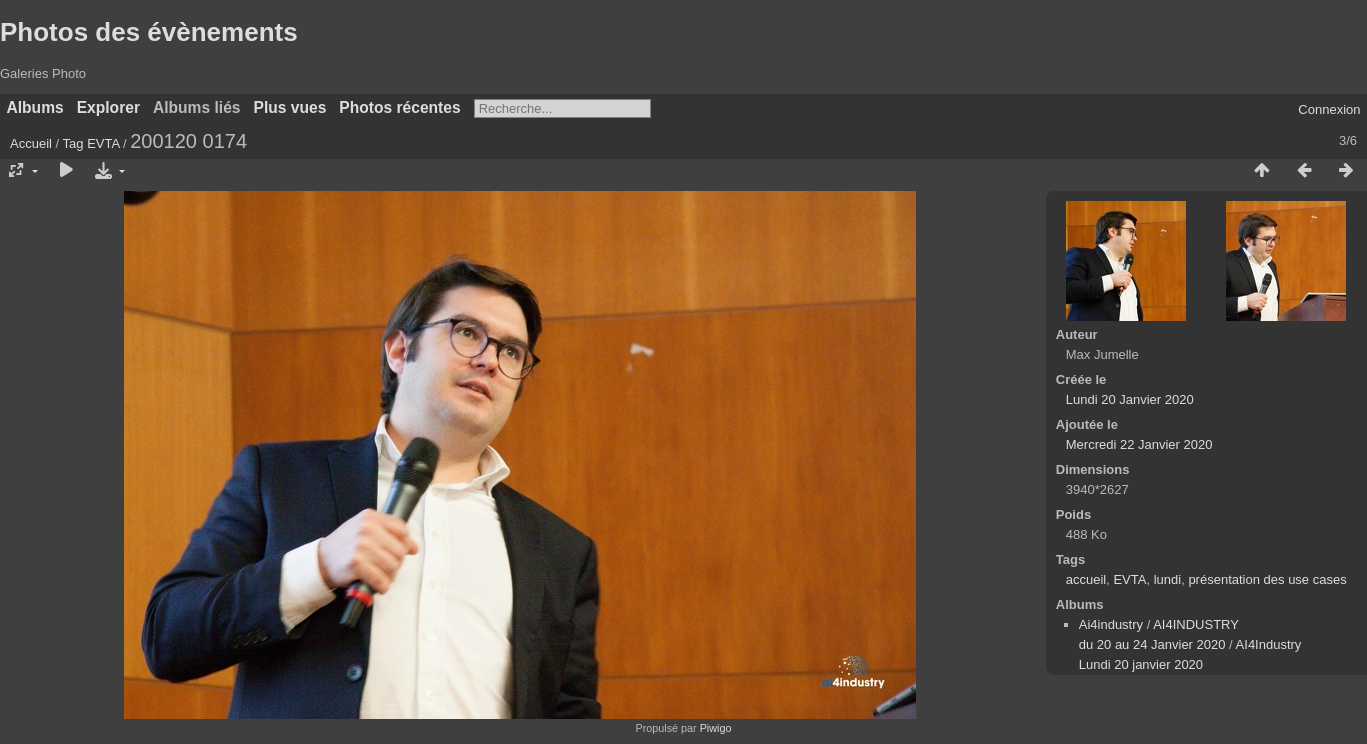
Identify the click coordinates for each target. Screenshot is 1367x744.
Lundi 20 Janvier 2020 (1130, 399)
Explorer (108, 107)
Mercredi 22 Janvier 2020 (1139, 444)
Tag (73, 143)
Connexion (1329, 109)
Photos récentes (399, 107)
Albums (35, 107)
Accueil (31, 143)
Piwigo (716, 728)
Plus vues (290, 107)
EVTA (103, 143)
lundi (1167, 579)
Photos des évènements (149, 32)
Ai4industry (1111, 624)
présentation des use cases (1267, 579)
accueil (1086, 579)
